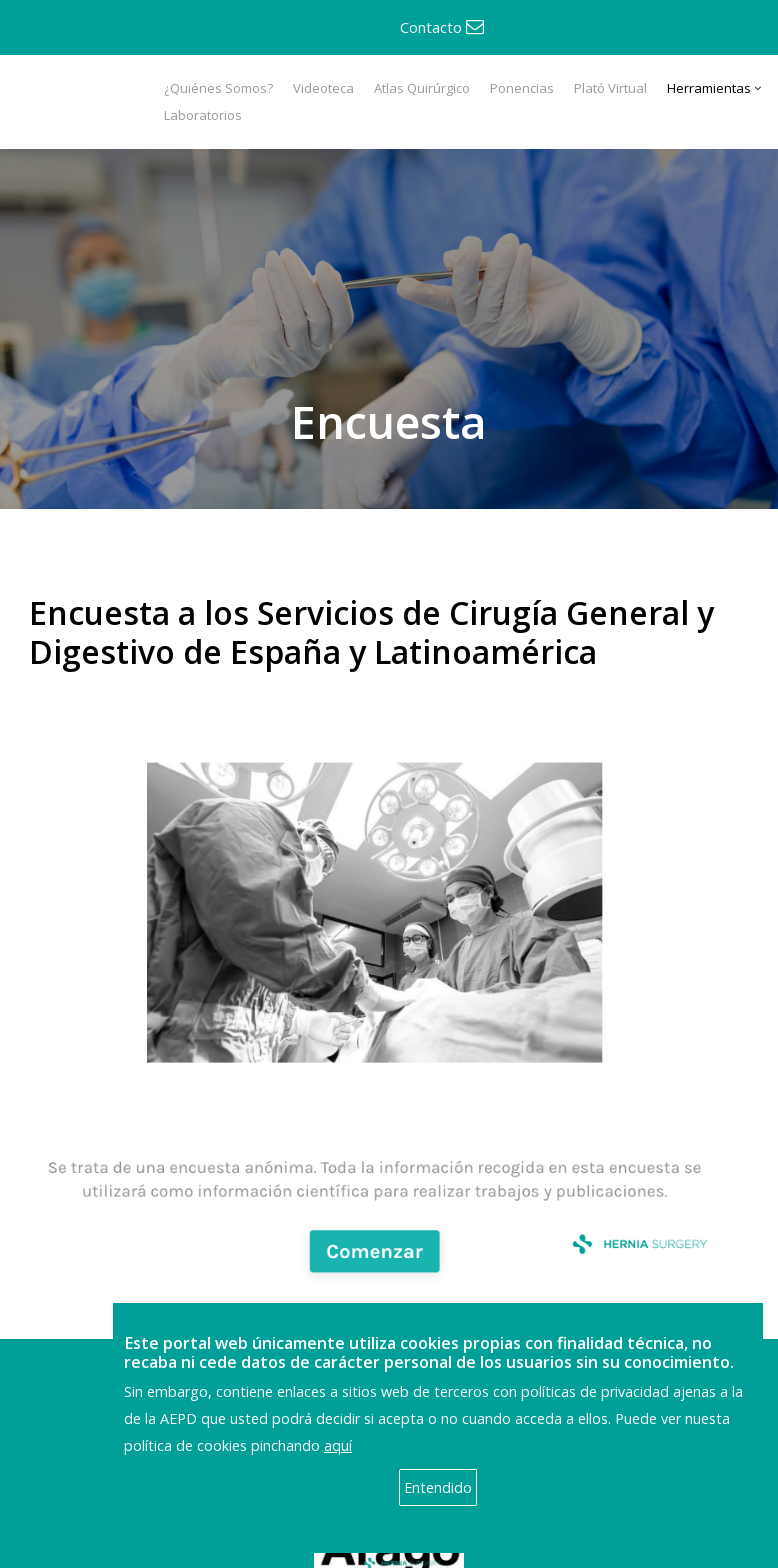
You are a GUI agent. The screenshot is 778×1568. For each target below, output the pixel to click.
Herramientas (709, 88)
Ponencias (522, 88)
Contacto (442, 27)
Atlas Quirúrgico (422, 88)
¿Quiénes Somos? (218, 88)
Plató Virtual (610, 88)
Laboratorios (203, 115)
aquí (338, 1445)
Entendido (438, 1487)
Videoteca (323, 88)
